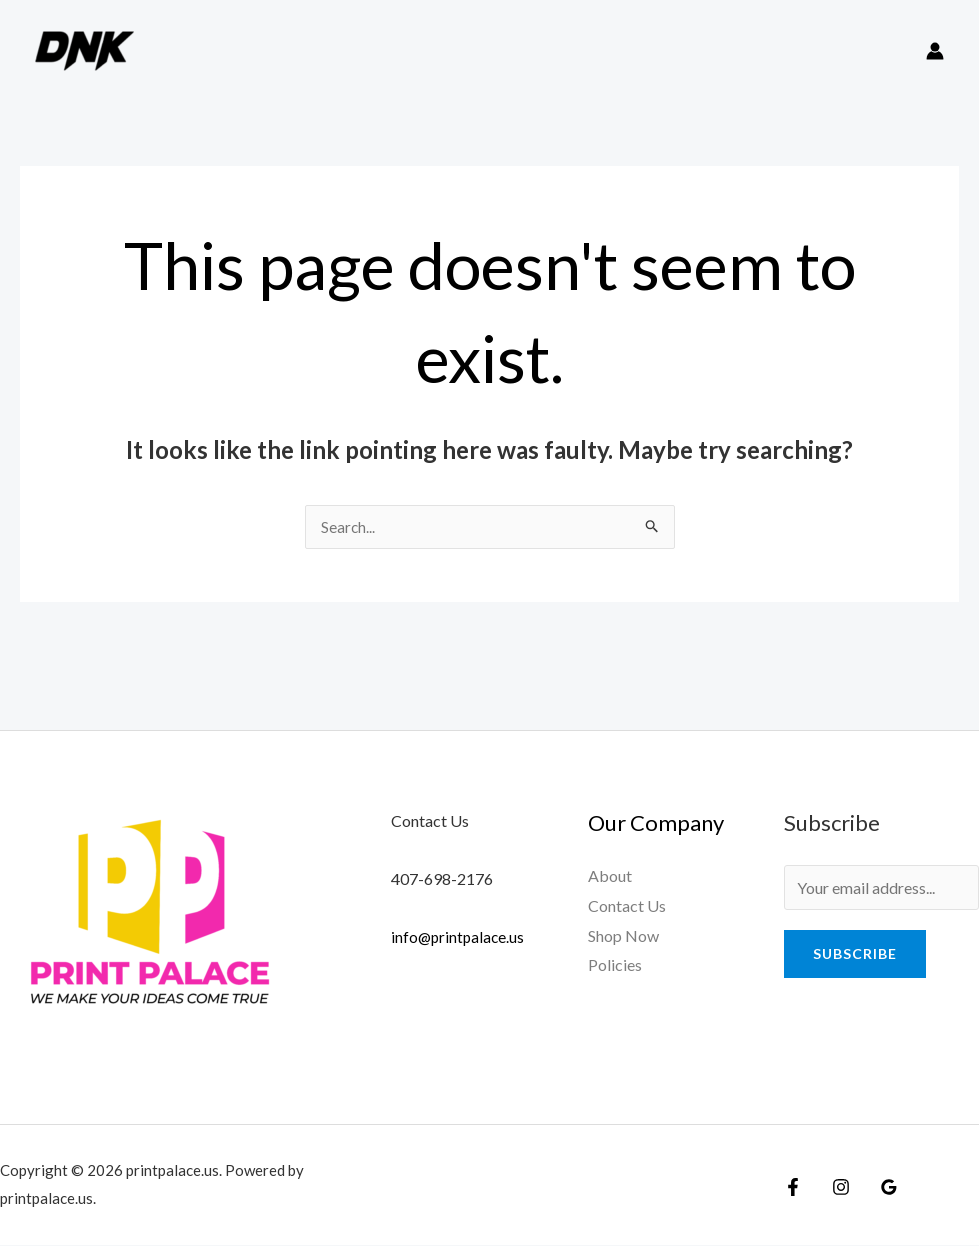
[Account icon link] (935, 51)
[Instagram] (836, 1188)
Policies (615, 965)
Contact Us (627, 906)
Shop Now (623, 936)
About (610, 876)
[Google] (879, 1188)
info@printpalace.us (459, 937)
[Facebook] (793, 1188)
